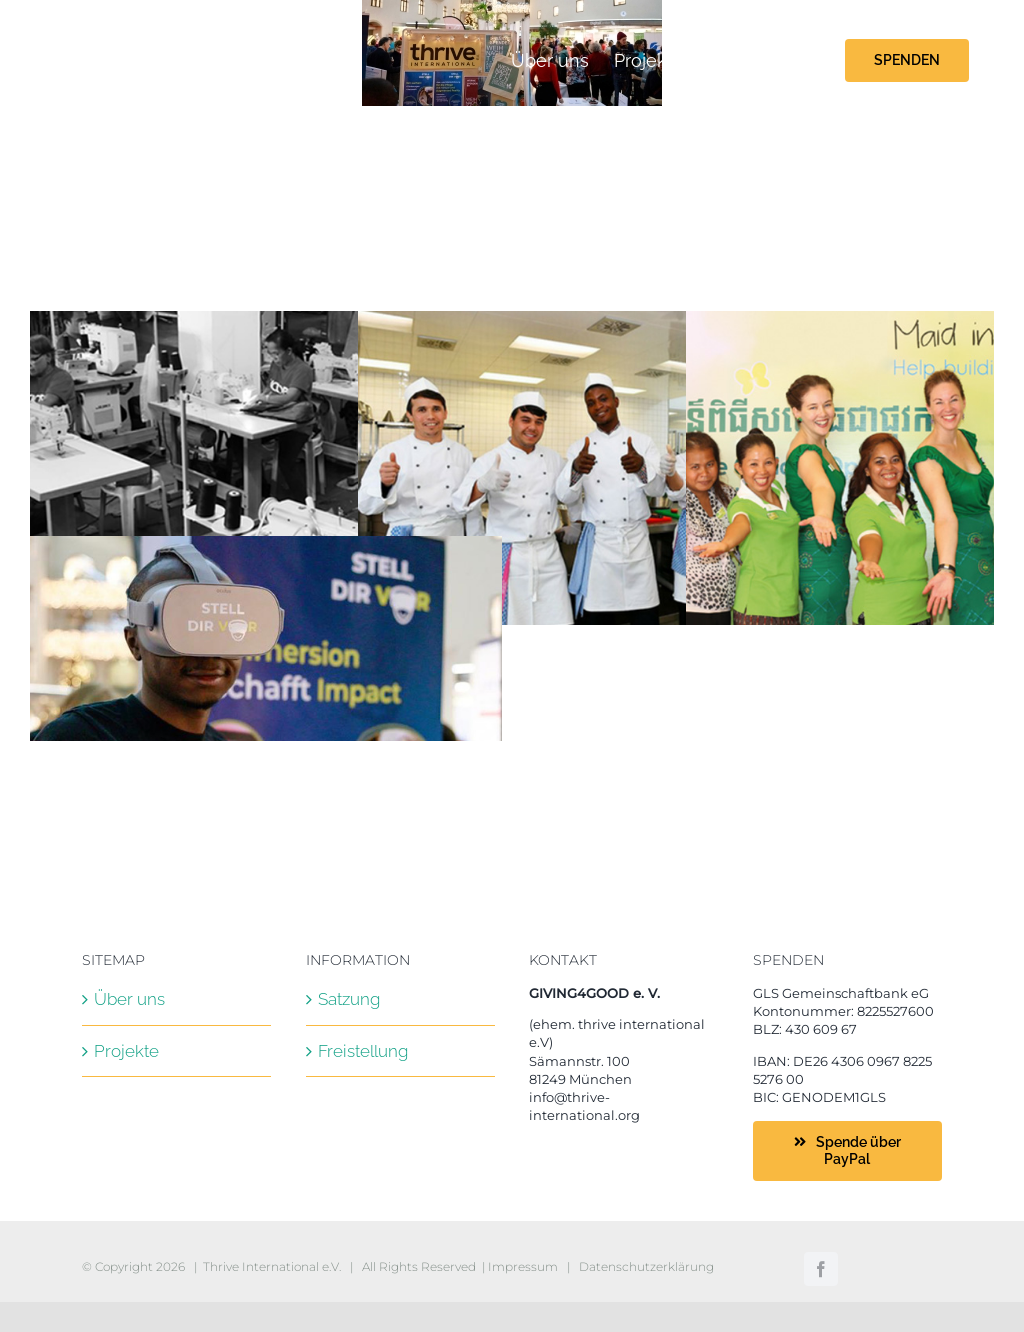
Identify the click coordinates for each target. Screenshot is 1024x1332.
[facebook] (821, 1269)
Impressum (523, 1266)
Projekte (126, 1051)
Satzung (349, 999)
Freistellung (363, 1051)
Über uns (129, 999)
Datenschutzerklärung (646, 1266)
